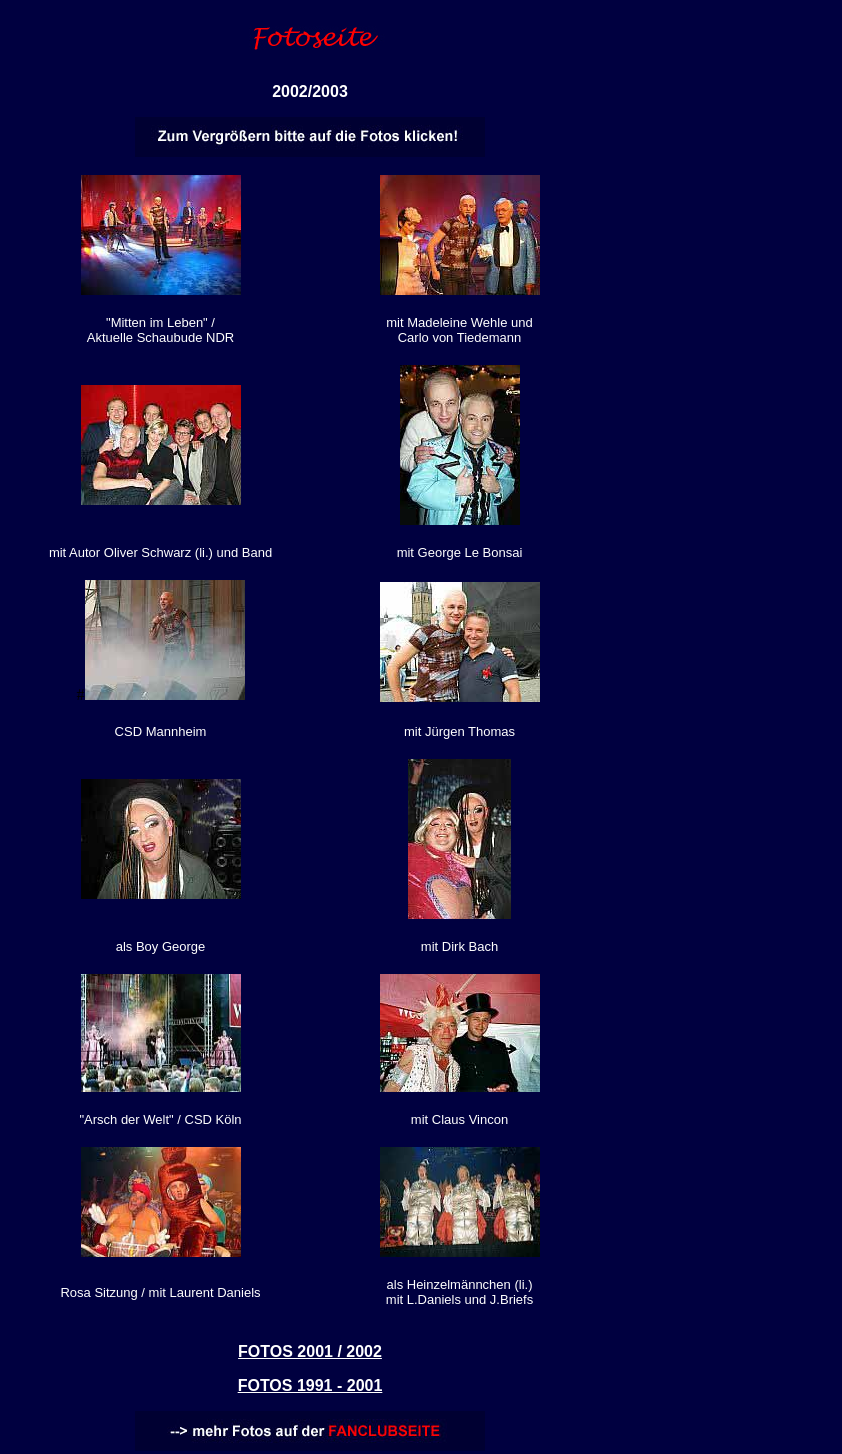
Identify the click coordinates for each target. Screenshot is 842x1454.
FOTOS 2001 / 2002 (310, 1351)
